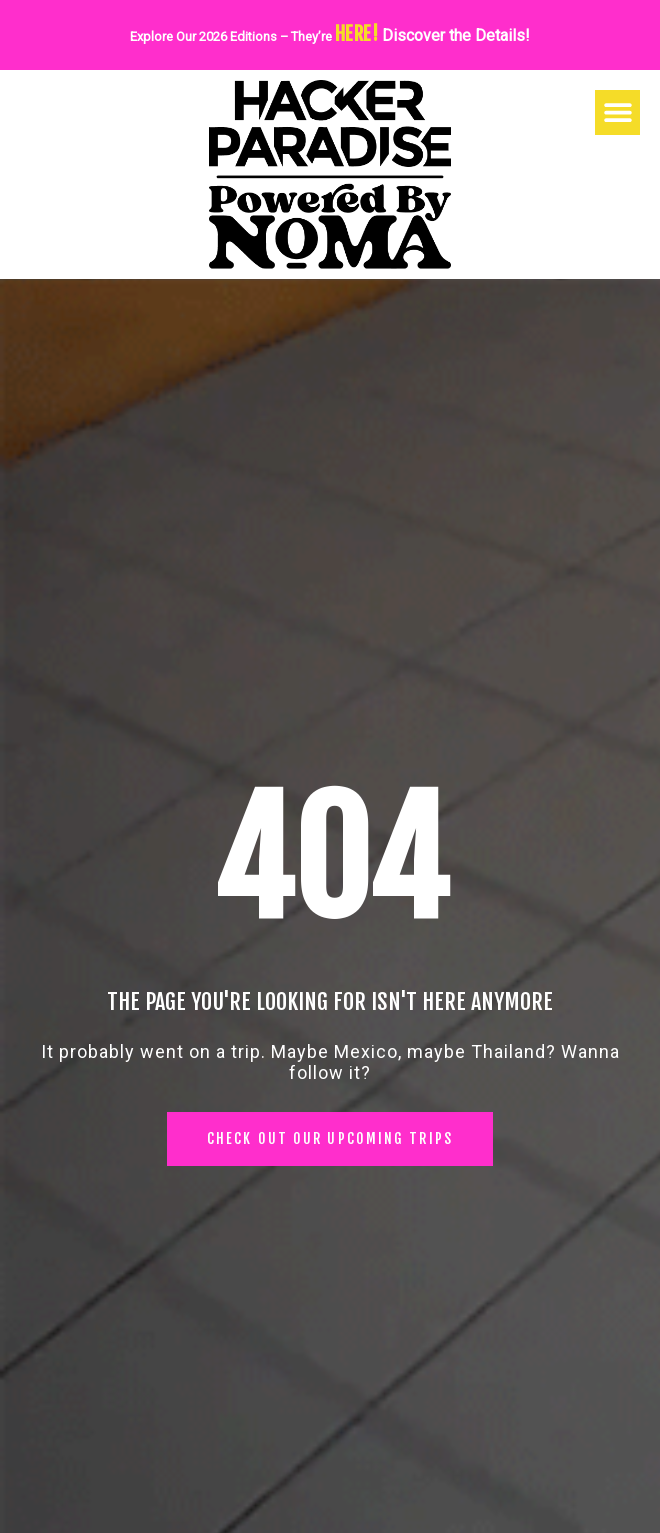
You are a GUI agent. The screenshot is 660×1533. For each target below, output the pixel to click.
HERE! (357, 34)
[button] (617, 112)
